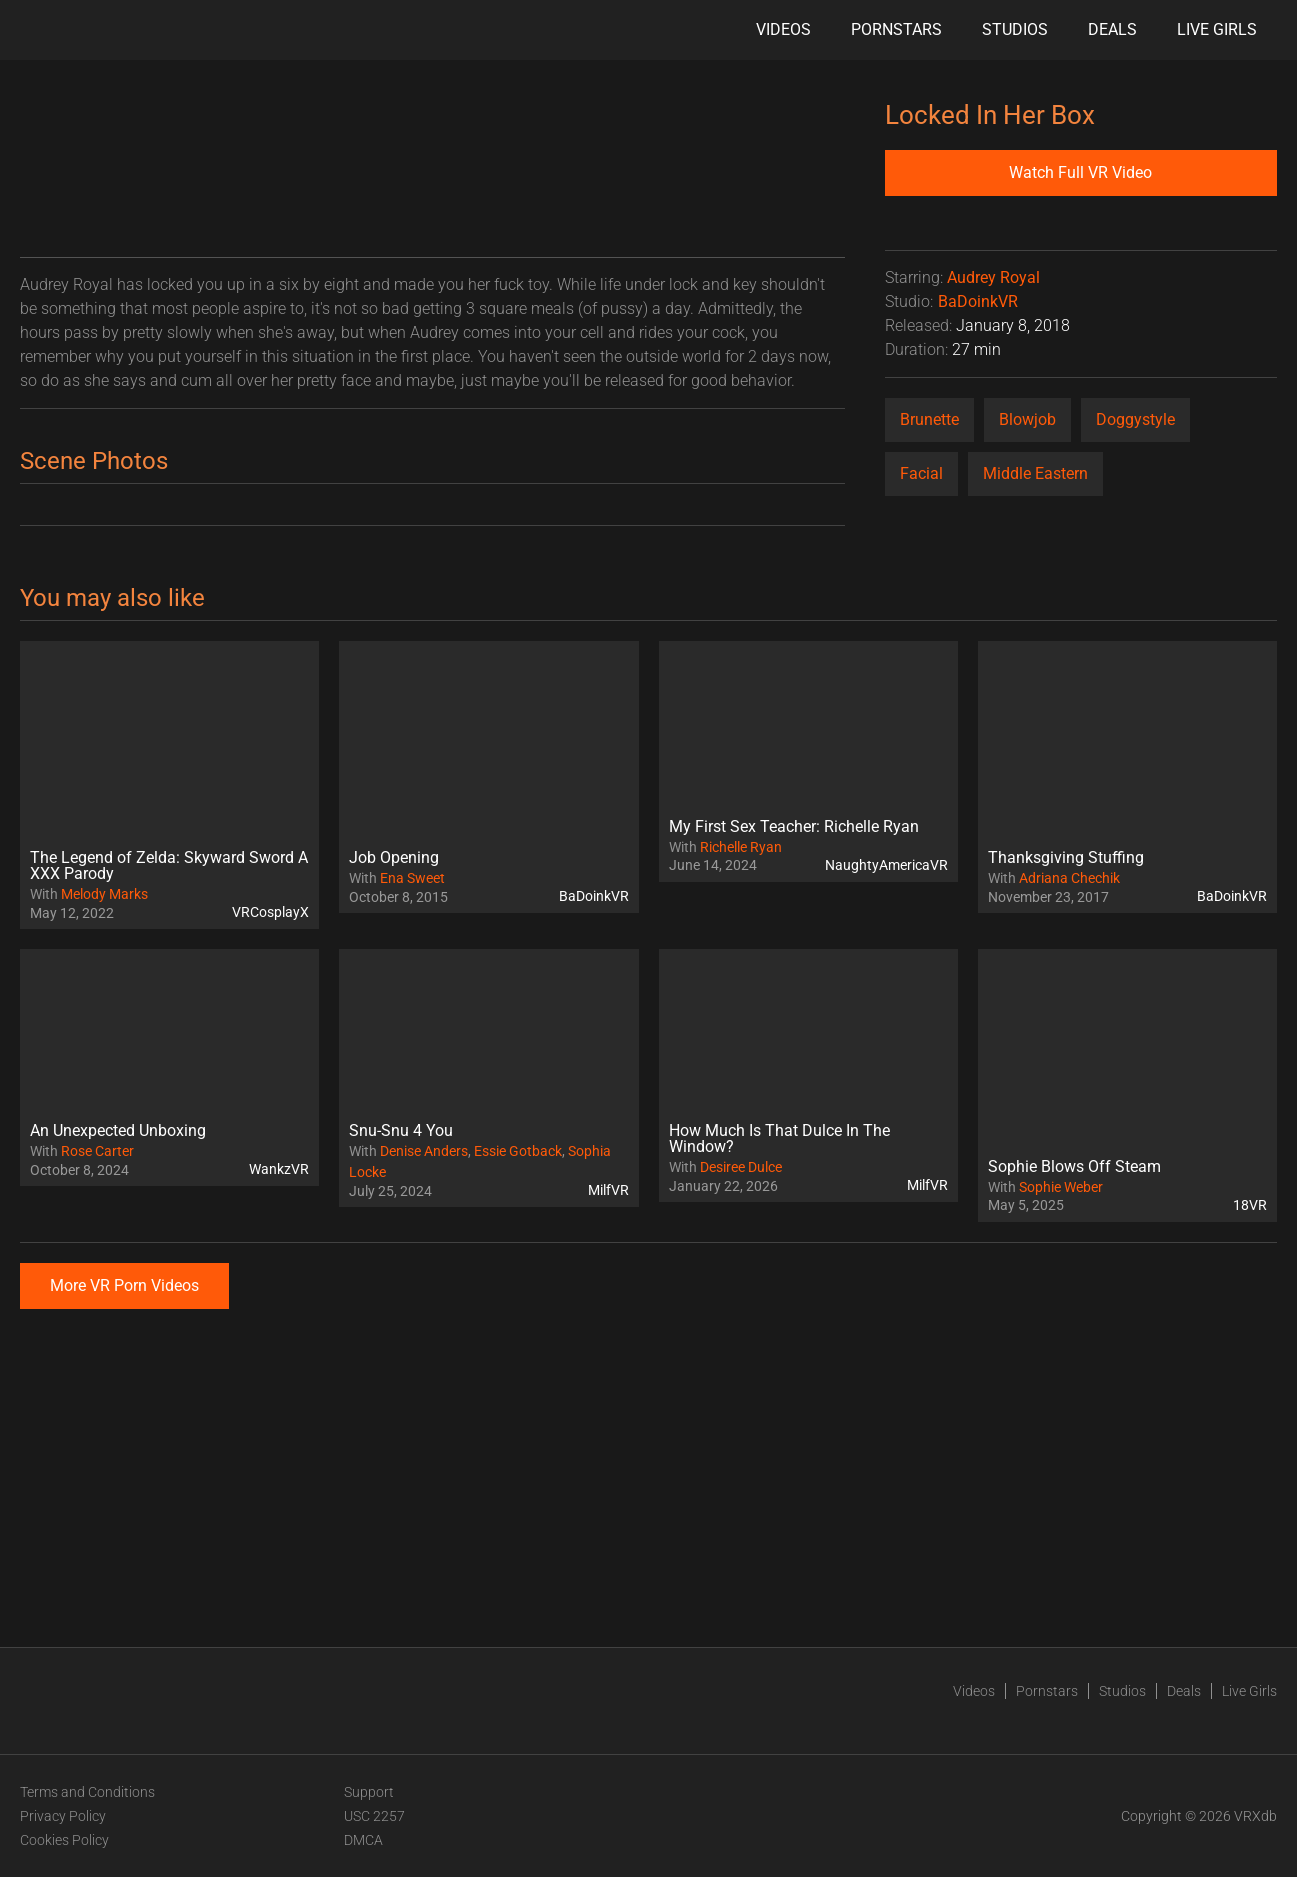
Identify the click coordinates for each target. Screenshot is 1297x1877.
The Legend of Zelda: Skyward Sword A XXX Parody (169, 865)
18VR (1250, 1205)
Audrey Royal (993, 277)
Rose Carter (97, 1151)
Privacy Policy (63, 1816)
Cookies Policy (64, 1840)
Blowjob (1027, 419)
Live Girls (1217, 29)
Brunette (929, 419)
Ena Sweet (412, 878)
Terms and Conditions (87, 1792)
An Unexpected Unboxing (118, 1130)
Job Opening (394, 857)
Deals (1112, 29)
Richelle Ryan (741, 847)
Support (369, 1792)
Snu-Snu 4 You (401, 1130)
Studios (1015, 29)
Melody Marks (104, 894)
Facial (921, 473)
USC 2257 (374, 1816)
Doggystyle (1135, 419)
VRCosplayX (270, 912)
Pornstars (896, 29)
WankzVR (279, 1169)
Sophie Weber (1061, 1187)
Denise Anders (424, 1151)
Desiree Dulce (741, 1167)
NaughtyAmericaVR (886, 865)
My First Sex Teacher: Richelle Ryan (794, 826)
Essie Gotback (518, 1151)
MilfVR (608, 1190)
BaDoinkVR (978, 301)
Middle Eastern (1035, 473)
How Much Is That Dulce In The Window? (779, 1138)
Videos (783, 29)
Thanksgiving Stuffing (1066, 857)
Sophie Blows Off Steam (1074, 1166)
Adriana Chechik (1069, 878)
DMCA (363, 1840)
